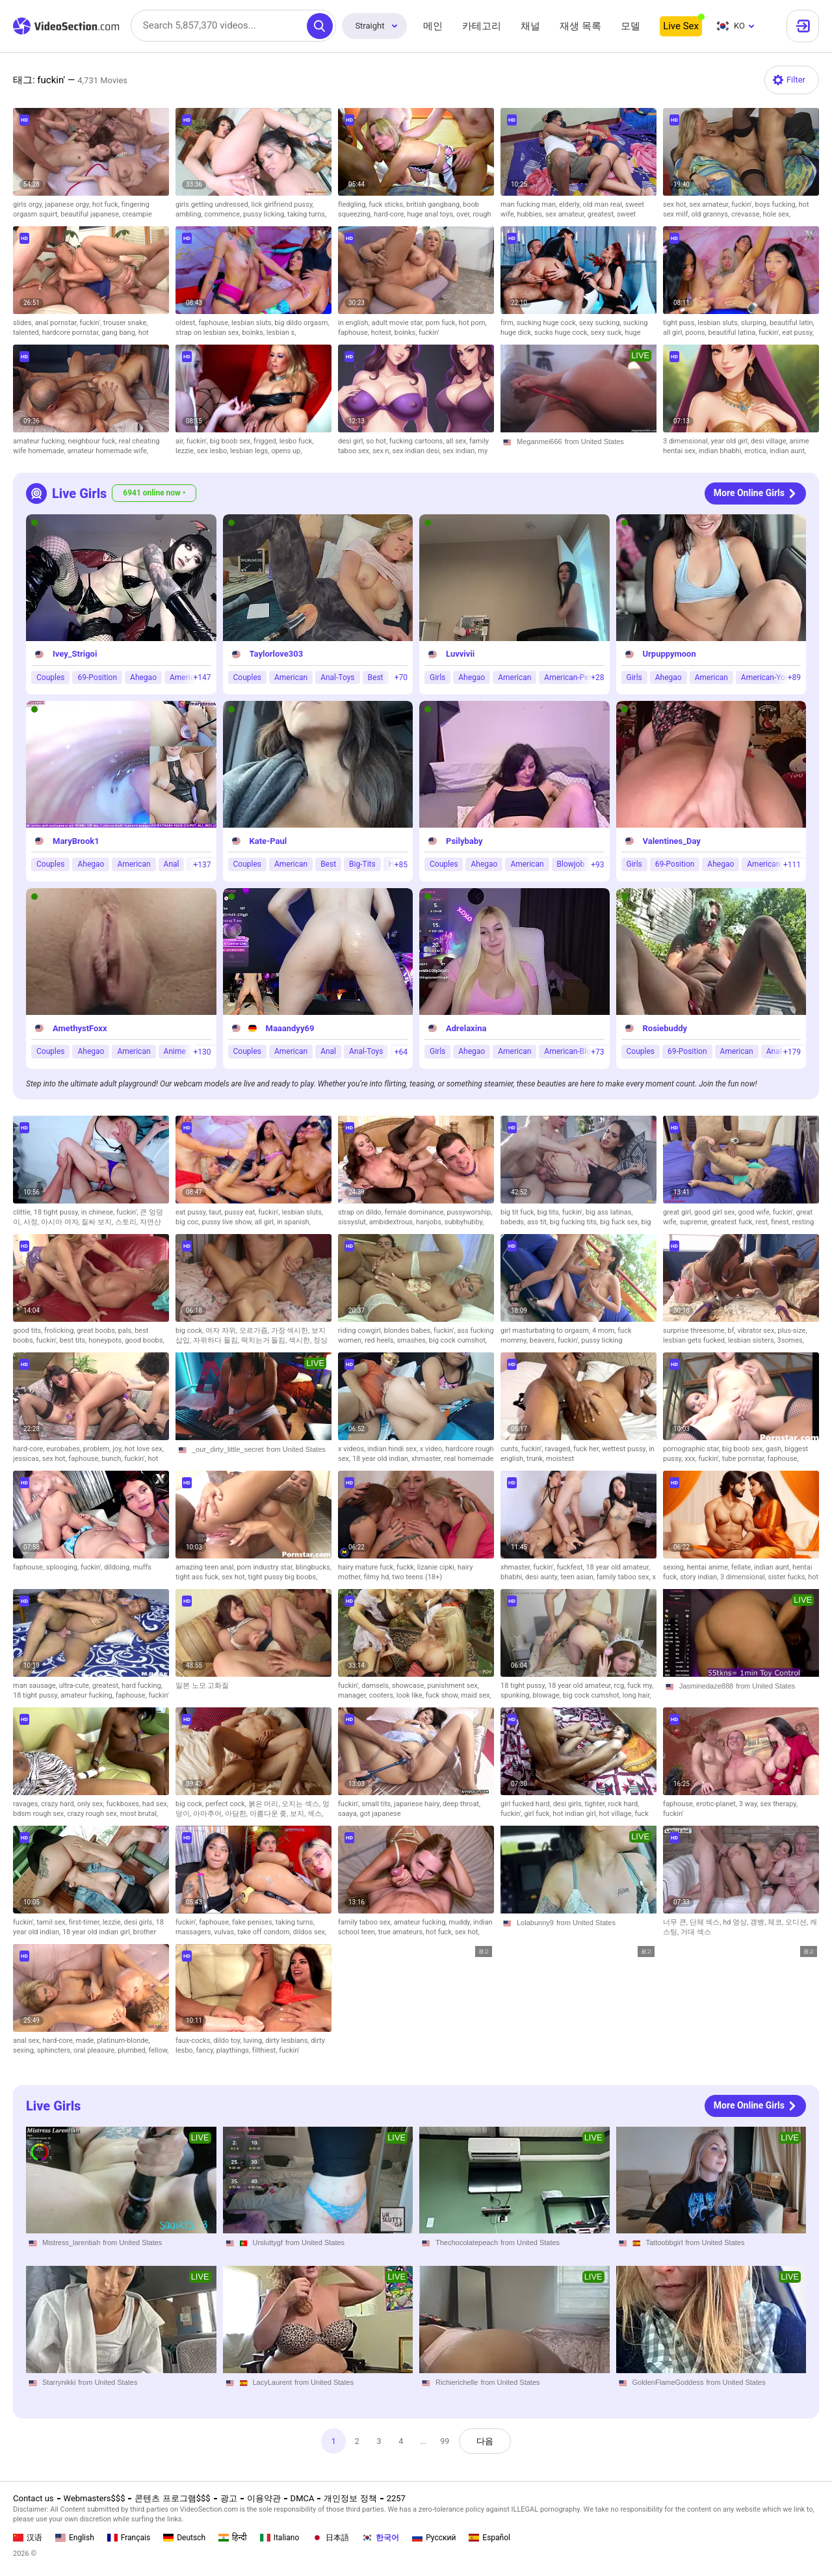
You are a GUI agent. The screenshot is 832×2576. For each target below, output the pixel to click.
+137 (202, 864)
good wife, (755, 1212)
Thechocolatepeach (467, 2242)
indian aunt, (788, 451)
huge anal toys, (431, 214)
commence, (223, 214)
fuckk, (406, 1567)
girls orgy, (29, 204)
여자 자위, (222, 1330)
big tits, (549, 1212)
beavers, (544, 1340)
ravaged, (559, 1449)
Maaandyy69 (290, 1028)
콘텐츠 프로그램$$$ (172, 2498)
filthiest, (266, 2050)
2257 (396, 2498)
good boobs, (144, 1340)
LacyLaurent (272, 2382)
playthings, (234, 2050)
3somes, (790, 1340)
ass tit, (538, 1222)
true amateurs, (402, 1932)
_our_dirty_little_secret (228, 1449)
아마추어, (209, 1813)
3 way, (749, 1804)
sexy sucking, (601, 323)
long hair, (637, 1695)
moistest (560, 1458)
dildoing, (118, 1567)
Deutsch (184, 2537)
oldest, (187, 323)
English (74, 2537)
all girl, (674, 332)
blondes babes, (409, 1330)
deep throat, (461, 1804)
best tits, (74, 1340)
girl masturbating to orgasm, (546, 1330)
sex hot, (676, 204)
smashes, (412, 1340)
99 (446, 2441)
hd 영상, (736, 1922)
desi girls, (569, 1804)
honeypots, (106, 1340)
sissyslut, (353, 1222)
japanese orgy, (68, 204)
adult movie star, (399, 323)
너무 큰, (676, 1922)
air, (181, 441)
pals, (126, 1330)
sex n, (382, 451)
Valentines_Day (672, 841)
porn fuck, (441, 323)
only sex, (92, 1804)
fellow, (159, 2050)
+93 (597, 864)
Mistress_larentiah (71, 2242)
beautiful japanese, (91, 214)
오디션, (797, 1922)
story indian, (700, 1577)
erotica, (757, 451)
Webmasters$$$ (94, 2498)
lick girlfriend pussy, (283, 204)
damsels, (376, 1685)
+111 (792, 864)
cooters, (382, 1695)
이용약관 (264, 2498)
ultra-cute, (75, 1685)
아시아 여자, (61, 1222)
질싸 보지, (98, 1222)
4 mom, (605, 1330)
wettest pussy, (625, 1449)
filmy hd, (377, 1577)
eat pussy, (798, 332)
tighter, (596, 1804)
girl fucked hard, (526, 1804)
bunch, (112, 1458)
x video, (432, 1449)
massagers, (195, 1932)
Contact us (33, 2498)
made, (87, 2040)
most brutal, (139, 1813)
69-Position (97, 677)
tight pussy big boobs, (283, 1577)
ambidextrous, (392, 1222)
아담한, (237, 1813)
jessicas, (27, 1458)
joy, (118, 1449)
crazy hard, (59, 1804)
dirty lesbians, (288, 2040)
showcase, (409, 1685)
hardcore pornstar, (72, 332)
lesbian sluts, (252, 323)
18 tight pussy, (57, 1212)
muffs (142, 1567)
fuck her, (587, 1449)
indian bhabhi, (721, 451)
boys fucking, (777, 204)
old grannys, (711, 214)
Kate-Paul (268, 841)
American (290, 677)
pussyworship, (470, 1212)
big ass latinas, (609, 1212)
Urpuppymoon (669, 654)
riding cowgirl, (361, 1330)
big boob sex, (232, 441)
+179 (792, 1052)
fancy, (206, 2050)
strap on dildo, (361, 1212)
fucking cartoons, (417, 441)
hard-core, (390, 214)
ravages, (27, 1804)
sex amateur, (566, 214)
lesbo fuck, (297, 441)
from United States (594, 441)
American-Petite (571, 677)
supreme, (694, 1222)
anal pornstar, (57, 323)
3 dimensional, (687, 441)
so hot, (377, 441)
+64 (401, 1052)
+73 (597, 1052)
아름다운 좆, (270, 1813)
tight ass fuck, (199, 1577)
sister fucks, (788, 1577)
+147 (202, 677)
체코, (776, 1922)
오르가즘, (255, 1330)
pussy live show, (228, 1222)
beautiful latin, (792, 323)
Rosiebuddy (665, 1028)
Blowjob (571, 864)
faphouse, (214, 323)
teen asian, (578, 1577)
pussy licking (601, 1340)
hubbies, (531, 214)
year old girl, (731, 441)
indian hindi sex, (393, 1449)
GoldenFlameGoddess (668, 2382)
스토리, (127, 1222)
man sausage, (36, 1685)
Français (128, 2537)
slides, (24, 323)
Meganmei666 (539, 441)
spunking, (516, 1695)
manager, (353, 1695)
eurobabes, (64, 1449)
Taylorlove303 (277, 654)
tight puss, (680, 323)
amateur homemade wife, (108, 451)
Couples (50, 677)
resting (803, 1222)
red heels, (380, 1340)
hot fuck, (107, 204)
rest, (763, 1222)
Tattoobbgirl (664, 2242)
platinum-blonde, (123, 2040)
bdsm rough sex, (40, 1813)
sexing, (675, 1567)
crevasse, (746, 214)
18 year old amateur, (618, 1567)
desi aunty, (542, 1577)
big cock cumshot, (458, 1340)
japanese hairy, (418, 1804)
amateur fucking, (40, 441)
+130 (202, 1052)
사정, (32, 1222)
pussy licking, (265, 214)
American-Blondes (576, 1051)
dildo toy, (228, 2040)
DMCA (303, 2498)
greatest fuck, (732, 1222)
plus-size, (792, 1330)
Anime (175, 1051)
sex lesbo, (213, 451)
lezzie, (186, 451)
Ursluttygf (268, 2242)
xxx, (691, 1458)
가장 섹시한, (291, 1330)
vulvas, (225, 1932)
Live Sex (681, 26)
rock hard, (624, 1804)
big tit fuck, (518, 1212)
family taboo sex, (625, 1577)
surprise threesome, (695, 1330)
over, (464, 214)
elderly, (570, 204)
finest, (781, 1222)
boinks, (254, 332)
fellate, (742, 1567)
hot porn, (473, 323)
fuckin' (429, 332)
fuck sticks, (387, 204)
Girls (437, 677)
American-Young (769, 677)
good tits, (28, 1330)
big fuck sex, (621, 1222)
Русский (434, 2537)
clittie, (23, 1212)
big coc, (189, 1222)
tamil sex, (52, 1922)
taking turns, (306, 214)
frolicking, (60, 1330)
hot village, (617, 1813)
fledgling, (353, 204)
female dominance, (416, 1212)
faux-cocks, (194, 2040)
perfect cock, (226, 1804)
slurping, (755, 323)
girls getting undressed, (214, 204)
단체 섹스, (706, 1922)
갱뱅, (759, 1922)
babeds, (513, 1222)
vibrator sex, (757, 1330)
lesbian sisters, (752, 1340)
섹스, (315, 1813)
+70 (401, 677)
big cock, (190, 1330)
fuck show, (443, 1695)
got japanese (380, 1813)
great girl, (678, 1212)
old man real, (603, 204)
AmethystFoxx (80, 1028)
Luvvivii (460, 654)
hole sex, (776, 214)
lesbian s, (281, 332)
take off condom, (264, 1932)
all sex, (457, 441)
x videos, (352, 1449)
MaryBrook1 (76, 841)
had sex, (155, 1804)
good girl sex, (716, 1212)
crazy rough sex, (93, 1813)
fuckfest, (571, 1567)
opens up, (286, 451)
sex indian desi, (418, 451)
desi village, (770, 441)
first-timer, (85, 1922)
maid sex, (476, 1695)
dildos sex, (310, 1932)
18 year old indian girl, (97, 1932)
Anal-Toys (337, 677)
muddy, (460, 1922)
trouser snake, (125, 323)
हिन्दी (232, 2537)
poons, (696, 332)
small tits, (377, 1804)
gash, (775, 1449)
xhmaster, (427, 1458)
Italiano (280, 2537)
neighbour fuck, (93, 441)
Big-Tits (362, 864)
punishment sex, (453, 1685)
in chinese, (98, 1212)
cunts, (510, 1449)
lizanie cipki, (437, 1567)
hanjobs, (430, 1222)
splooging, (63, 1567)
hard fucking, (142, 1685)
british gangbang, (434, 204)
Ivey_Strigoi (75, 654)
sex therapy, (779, 1804)
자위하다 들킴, (217, 1340)
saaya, (349, 1813)
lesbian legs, (250, 451)
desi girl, (352, 441)
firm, (508, 323)
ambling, (190, 214)
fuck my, (640, 1685)
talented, (27, 332)
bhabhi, (512, 1577)
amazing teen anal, (206, 1567)
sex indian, (460, 451)
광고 (228, 2498)
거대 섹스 (696, 1932)
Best (376, 677)
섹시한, (301, 1340)
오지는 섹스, (301, 1804)
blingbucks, (314, 1567)
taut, (216, 1212)
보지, (298, 1813)
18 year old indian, (381, 1458)
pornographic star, (692, 1449)
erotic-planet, (717, 1804)
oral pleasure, (95, 2050)
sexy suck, (608, 332)
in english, (355, 323)
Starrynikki (58, 2382)
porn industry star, (266, 1567)
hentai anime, (709, 1567)
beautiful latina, (733, 332)
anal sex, (27, 2040)
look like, (411, 1695)
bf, (733, 1330)
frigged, (267, 441)
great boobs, (97, 1330)
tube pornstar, (745, 1458)
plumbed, (133, 2050)
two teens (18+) (417, 1577)
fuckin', (743, 204)
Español (489, 2537)
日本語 (330, 2537)
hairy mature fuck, (367, 1567)
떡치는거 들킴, (265, 1340)
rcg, (620, 1685)
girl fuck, (538, 1813)
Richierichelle (457, 2382)
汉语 (27, 2537)
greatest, (602, 214)
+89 (794, 677)
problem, (97, 1449)
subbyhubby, (464, 1222)
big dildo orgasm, (301, 323)
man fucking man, (529, 204)
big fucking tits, (575, 1222)
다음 (487, 2441)
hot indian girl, (575, 1813)
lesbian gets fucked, (695, 1340)
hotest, (383, 332)
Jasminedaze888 (706, 1686)
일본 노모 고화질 (202, 1685)
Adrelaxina (466, 1028)
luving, (254, 2040)
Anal (171, 864)
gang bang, (119, 332)
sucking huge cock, (548, 323)
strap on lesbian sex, (209, 332)
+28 (597, 677)
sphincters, (55, 2050)
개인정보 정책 (350, 2498)
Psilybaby (464, 841)
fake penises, (254, 1922)
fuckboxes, (124, 1804)
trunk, (536, 1458)
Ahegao (143, 677)
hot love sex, (143, 1449)
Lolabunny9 (535, 1922)
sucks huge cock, (562, 332)
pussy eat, (241, 1212)
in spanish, (294, 1222)
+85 (401, 864)
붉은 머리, (265, 1804)
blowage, (547, 1695)
